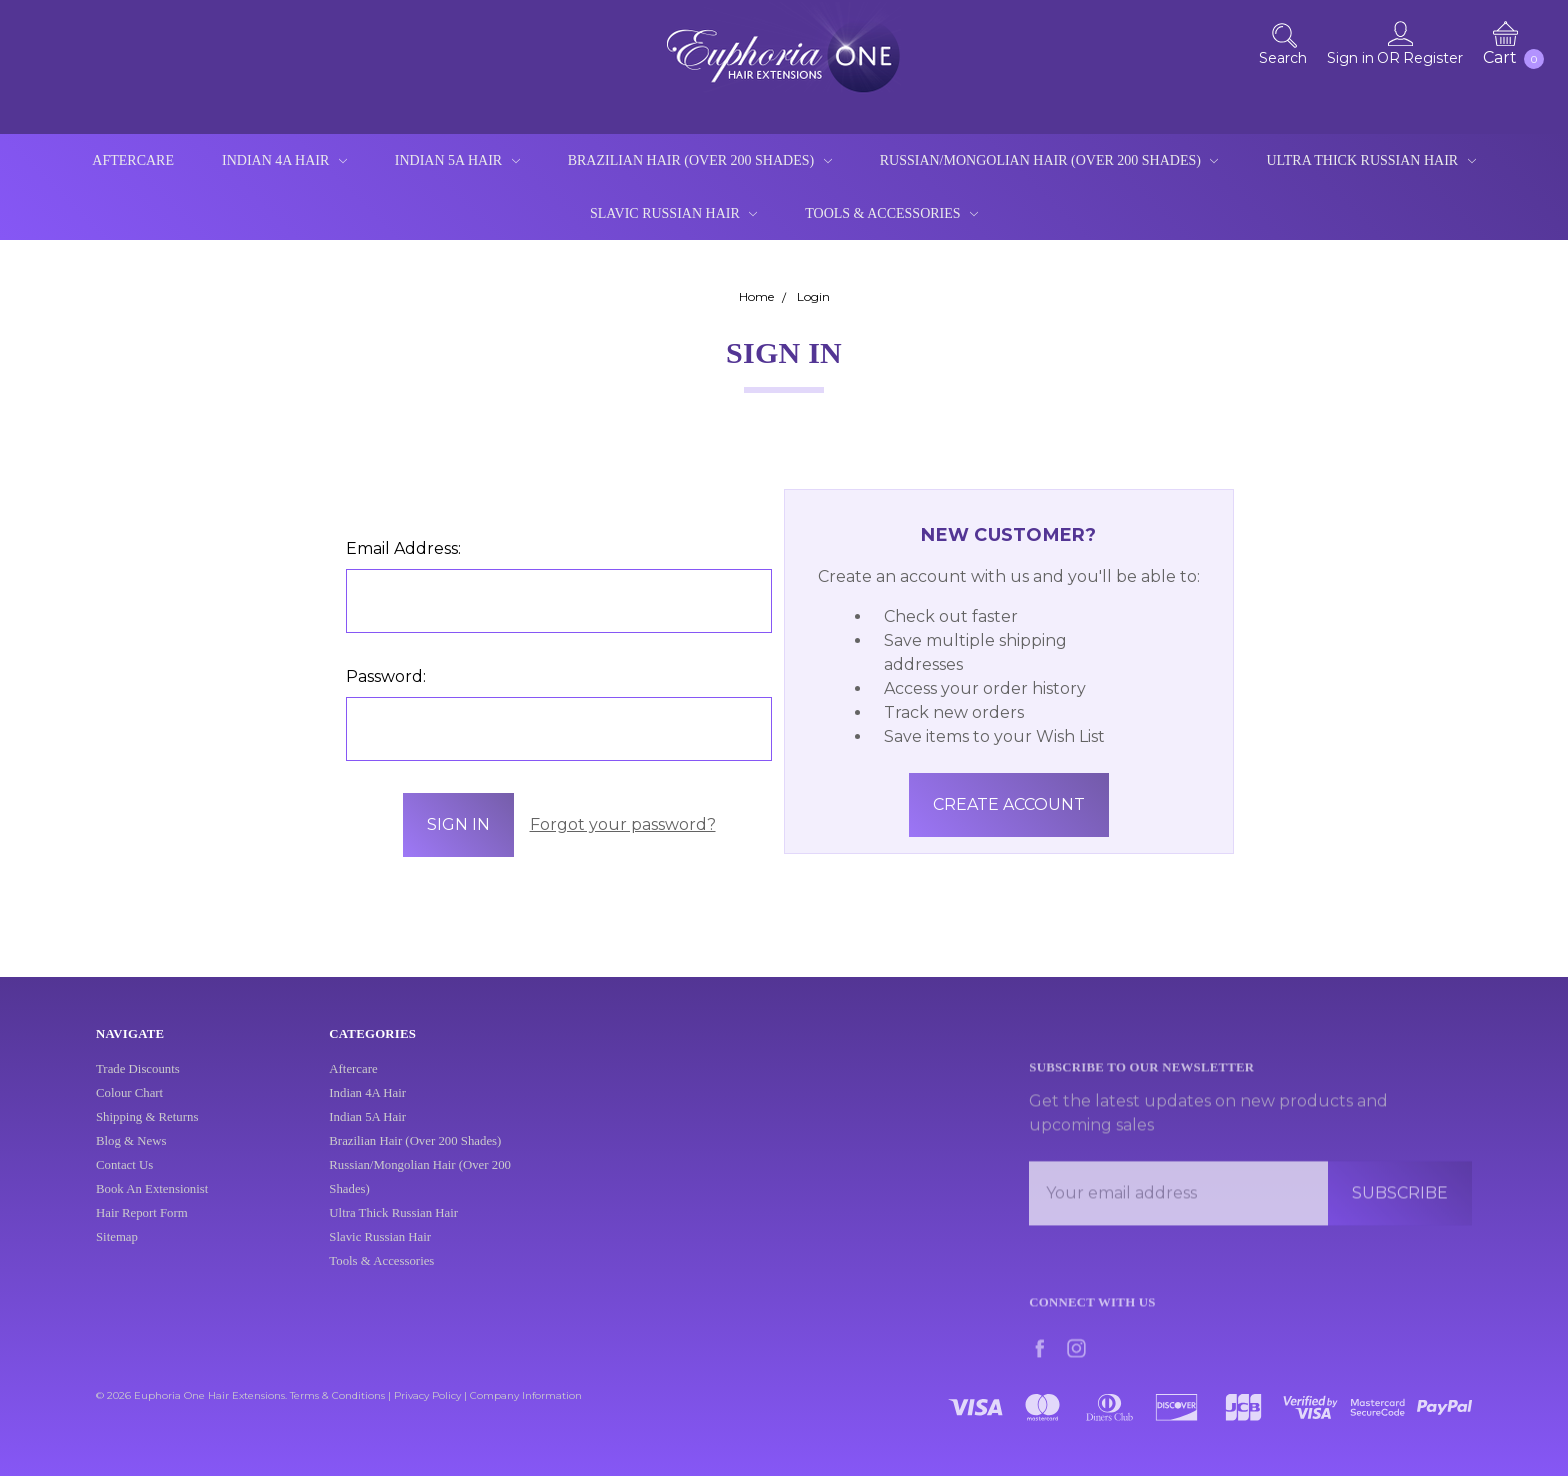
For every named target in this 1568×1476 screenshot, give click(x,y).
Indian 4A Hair (284, 160)
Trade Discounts (138, 1084)
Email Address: (403, 548)
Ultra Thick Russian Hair (1370, 160)
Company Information (526, 1395)
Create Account (1009, 804)
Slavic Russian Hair (673, 213)
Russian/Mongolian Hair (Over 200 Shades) (1049, 160)
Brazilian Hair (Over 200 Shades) (700, 160)
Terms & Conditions (337, 1395)
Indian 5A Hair (457, 160)
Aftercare (133, 160)
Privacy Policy (427, 1395)
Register (1433, 58)
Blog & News (131, 1156)
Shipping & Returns (147, 1132)
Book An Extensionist (152, 1204)
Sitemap (117, 1252)
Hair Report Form (142, 1228)
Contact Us (124, 1180)
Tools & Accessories (891, 213)
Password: (386, 676)
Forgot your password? (623, 824)
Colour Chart (129, 1108)
